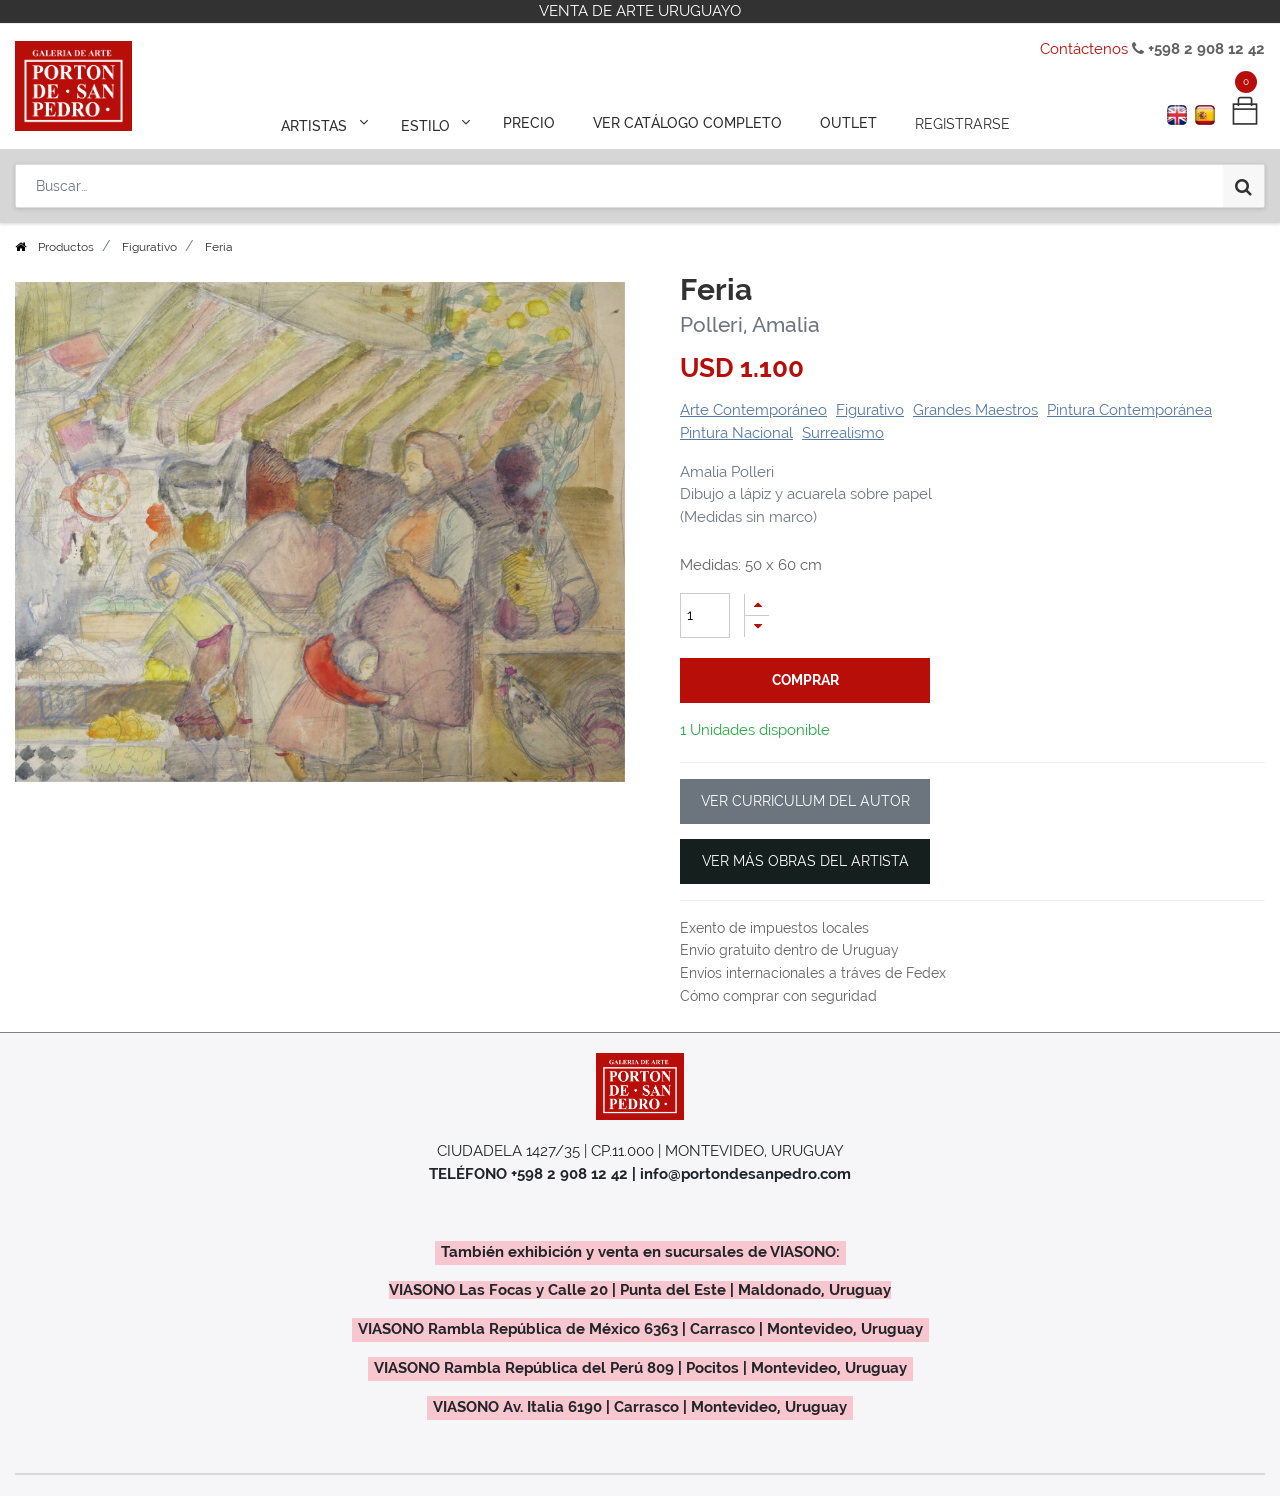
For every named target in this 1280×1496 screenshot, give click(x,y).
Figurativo (149, 247)
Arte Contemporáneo (753, 410)
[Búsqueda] (1243, 182)
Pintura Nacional (736, 433)
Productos (66, 247)
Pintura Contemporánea (1129, 410)
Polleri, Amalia (750, 324)
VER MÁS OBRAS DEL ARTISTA (805, 861)
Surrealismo (843, 433)
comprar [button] (805, 680)
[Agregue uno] (757, 604)
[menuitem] (531, 122)
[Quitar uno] (757, 626)
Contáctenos (1084, 49)
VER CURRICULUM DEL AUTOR (805, 801)
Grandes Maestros (975, 410)
